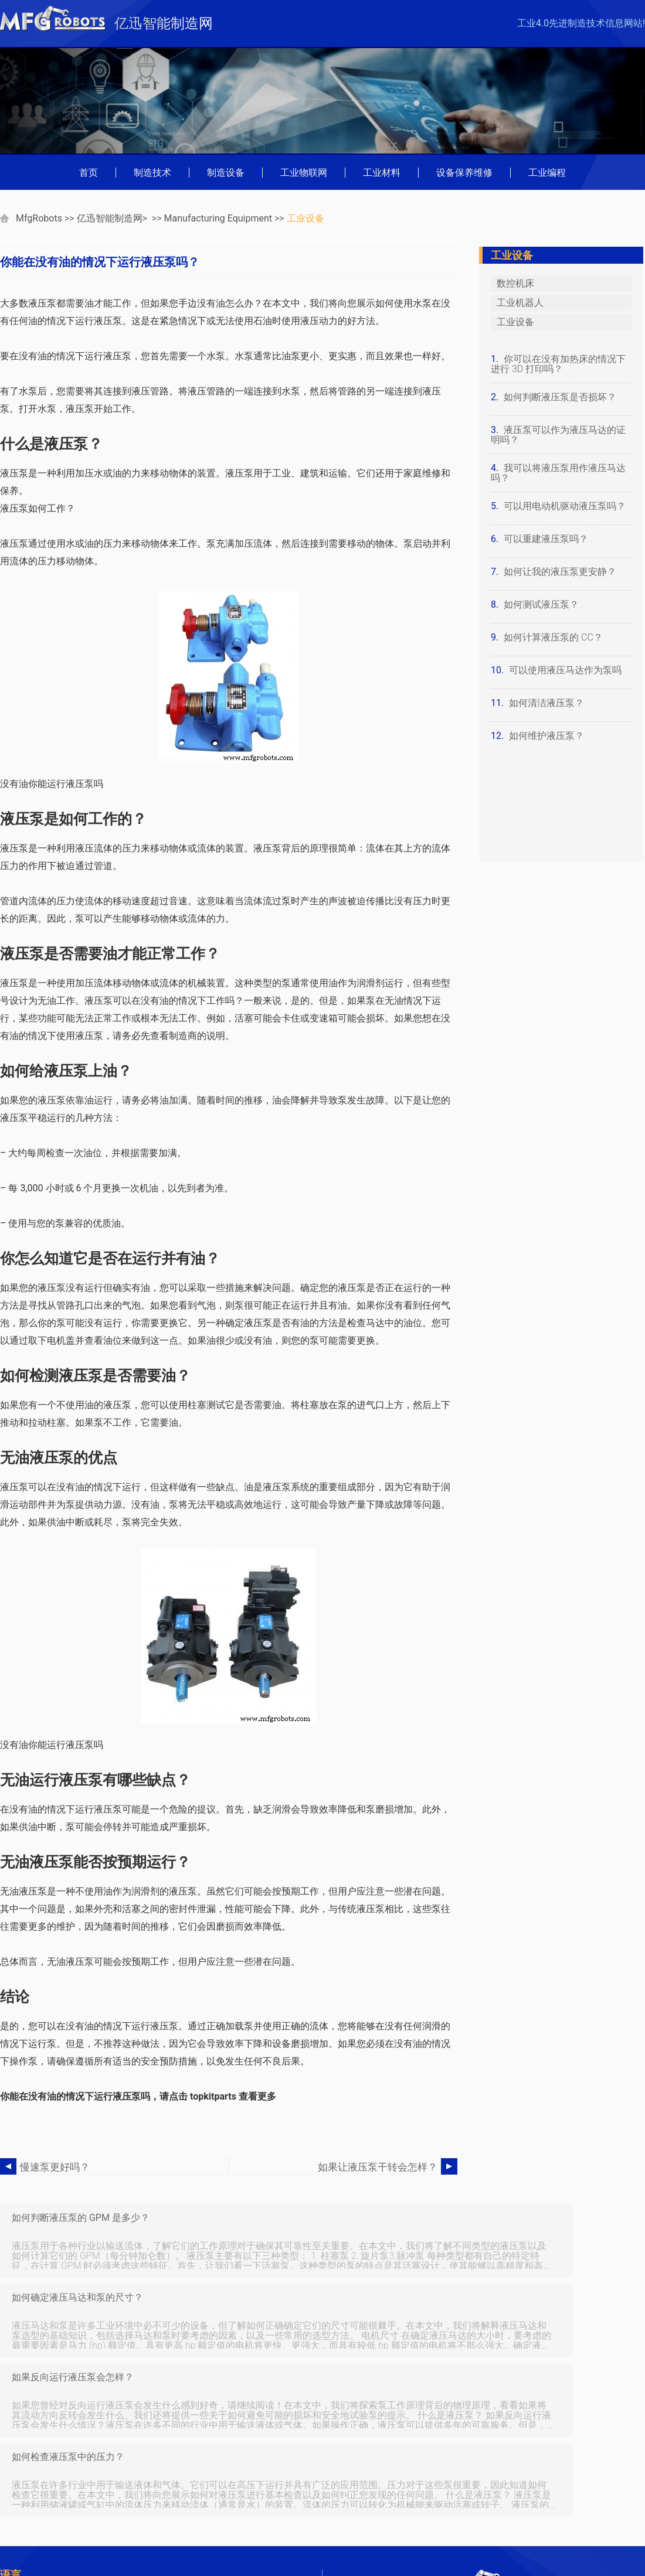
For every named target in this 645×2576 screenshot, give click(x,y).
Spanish (119, 2547)
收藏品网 (121, 2468)
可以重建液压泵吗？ (546, 538)
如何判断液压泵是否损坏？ (560, 397)
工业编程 (547, 173)
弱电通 (117, 2436)
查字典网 (121, 2452)
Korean (20, 2531)
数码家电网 (29, 2436)
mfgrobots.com (496, 2535)
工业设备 (305, 218)
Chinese (119, 2500)
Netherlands (127, 2531)
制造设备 (226, 173)
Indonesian (28, 2516)
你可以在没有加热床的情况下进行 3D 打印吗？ (558, 363)
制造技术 (152, 173)
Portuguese (29, 2500)
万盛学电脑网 (34, 2452)
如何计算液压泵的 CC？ (553, 637)
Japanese (122, 2516)
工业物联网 (303, 173)
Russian (22, 2547)
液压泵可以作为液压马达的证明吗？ (558, 434)
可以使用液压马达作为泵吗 (565, 670)
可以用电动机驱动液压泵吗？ (565, 506)
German (22, 2484)
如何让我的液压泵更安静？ (560, 571)
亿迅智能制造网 (109, 218)
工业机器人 (520, 302)
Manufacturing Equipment (218, 218)
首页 (88, 173)
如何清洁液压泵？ (546, 702)
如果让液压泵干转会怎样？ (381, 2166)
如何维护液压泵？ (546, 735)
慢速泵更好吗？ (53, 2166)
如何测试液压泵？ (541, 604)
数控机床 (515, 283)
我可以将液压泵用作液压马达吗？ (558, 472)
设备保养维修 (464, 173)
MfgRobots (39, 218)
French (117, 2484)
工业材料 (381, 173)
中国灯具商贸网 (39, 2468)
